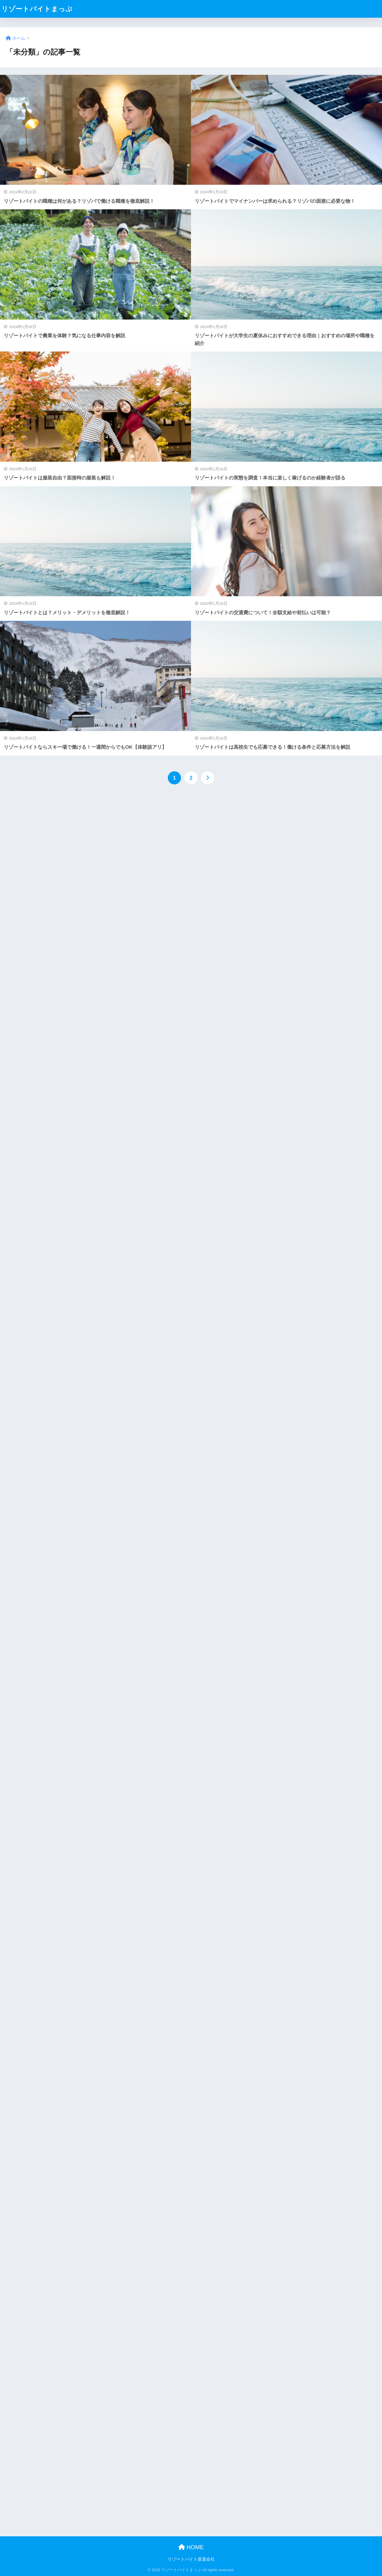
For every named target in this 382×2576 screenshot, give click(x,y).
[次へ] (207, 777)
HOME (191, 2547)
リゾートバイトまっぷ (37, 9)
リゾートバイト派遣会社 (191, 2559)
